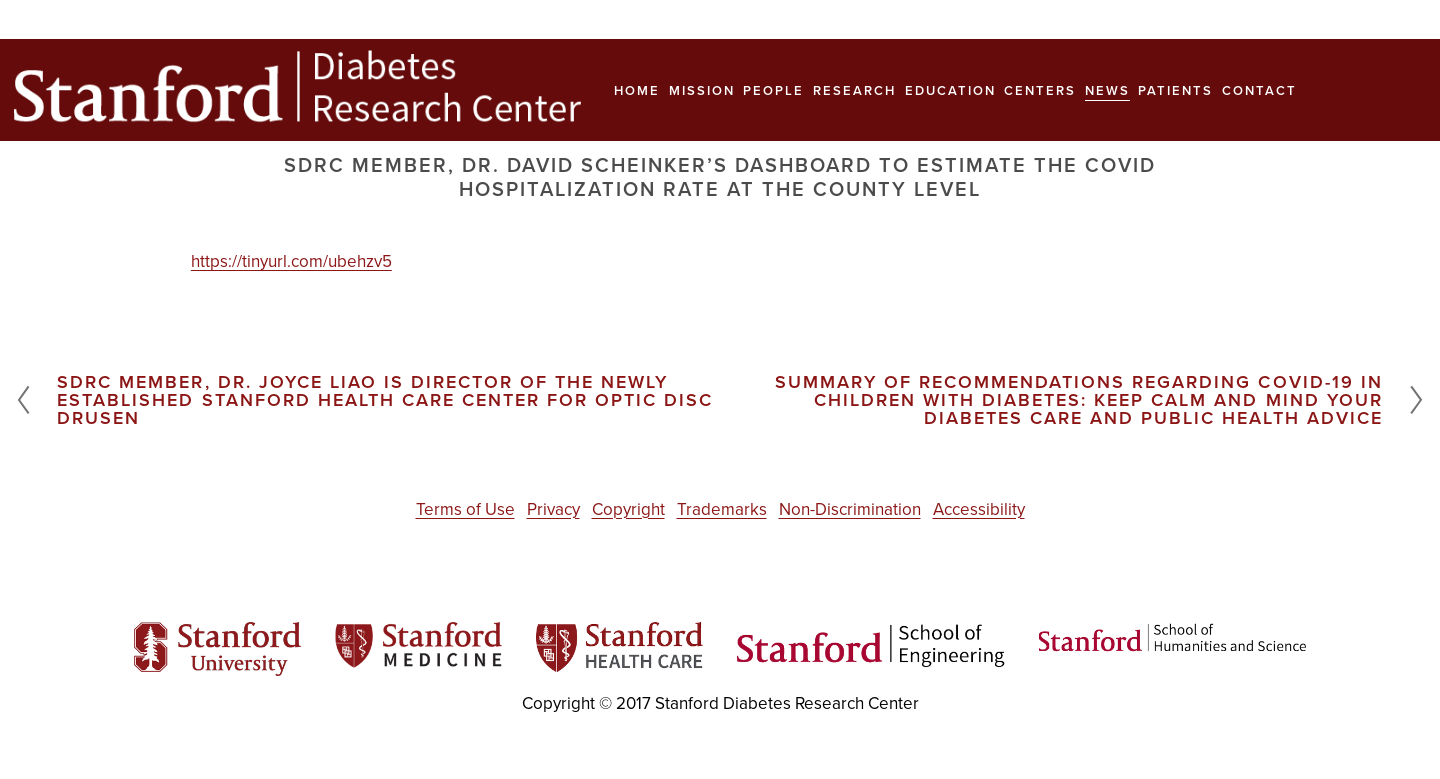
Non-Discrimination (850, 509)
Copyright (628, 509)
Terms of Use (465, 509)
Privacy (553, 509)
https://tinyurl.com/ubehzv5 (291, 261)
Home (637, 90)
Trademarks (722, 509)
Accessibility (979, 509)
